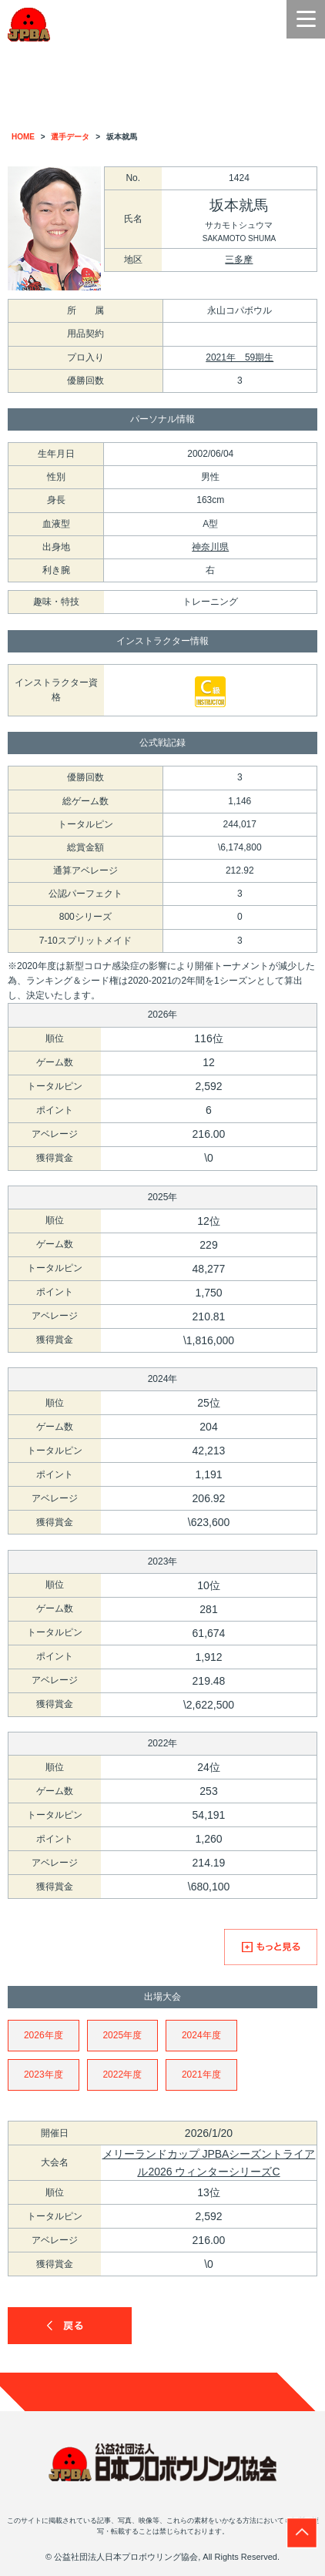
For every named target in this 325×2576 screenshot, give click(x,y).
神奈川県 (210, 547)
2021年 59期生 (239, 357)
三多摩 (239, 259)
